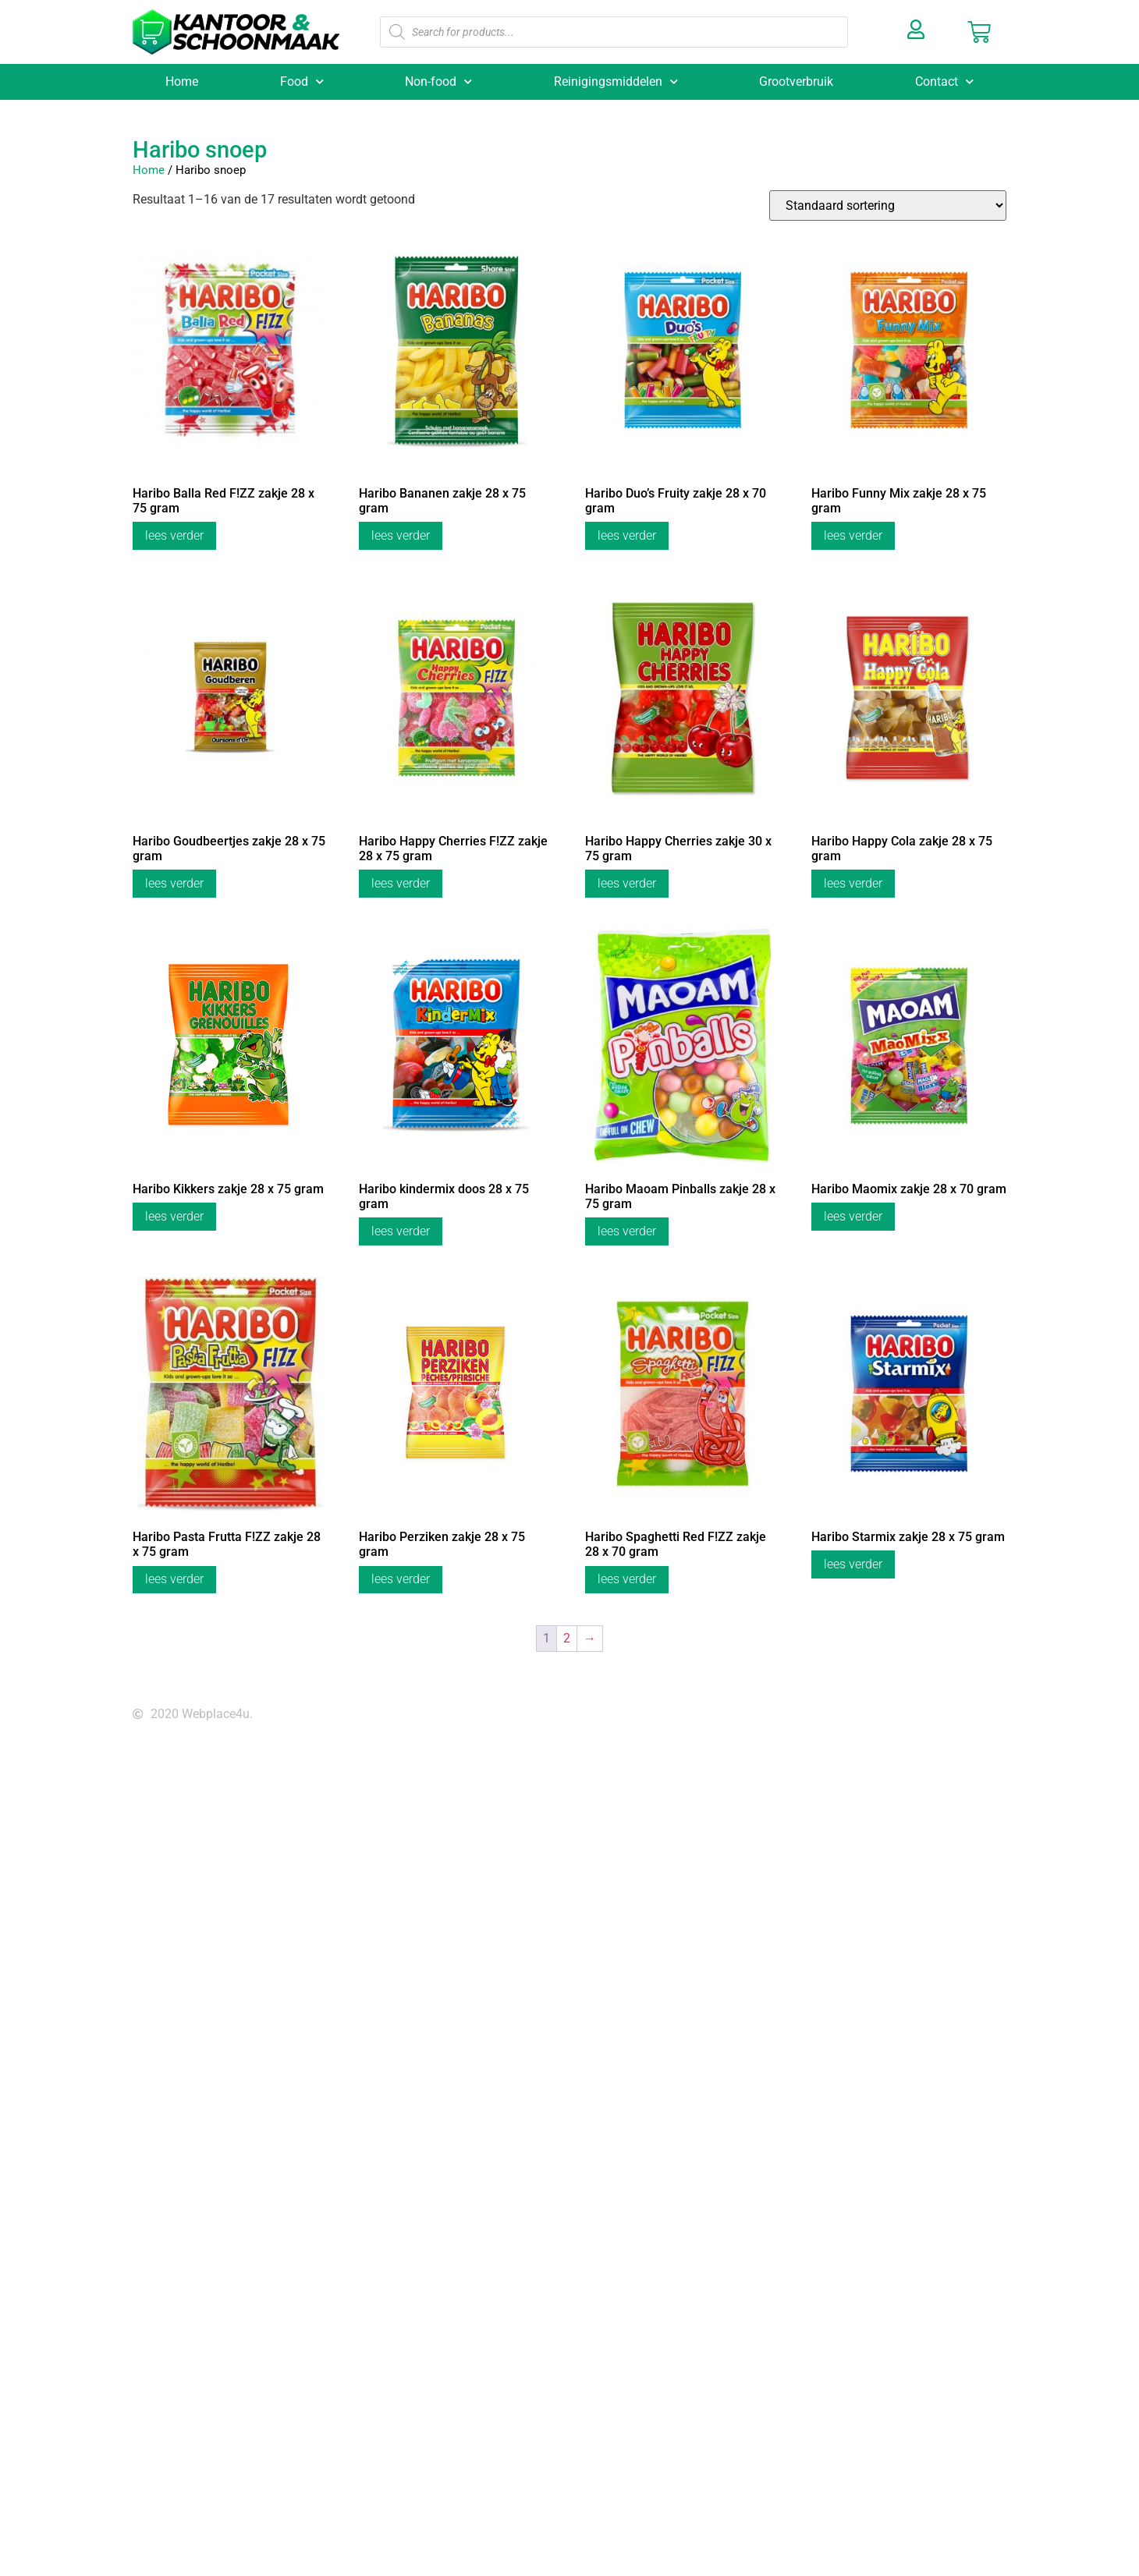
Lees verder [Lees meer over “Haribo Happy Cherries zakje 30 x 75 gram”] (627, 883)
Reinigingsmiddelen (616, 81)
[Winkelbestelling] (887, 205)
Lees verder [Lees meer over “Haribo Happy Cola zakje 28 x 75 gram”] (853, 883)
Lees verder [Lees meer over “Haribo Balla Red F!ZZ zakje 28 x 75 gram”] (174, 535)
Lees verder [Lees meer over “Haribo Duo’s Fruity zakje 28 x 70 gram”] (627, 535)
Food (302, 81)
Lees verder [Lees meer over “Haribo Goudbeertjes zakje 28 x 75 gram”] (174, 883)
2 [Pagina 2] (566, 1638)
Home (181, 81)
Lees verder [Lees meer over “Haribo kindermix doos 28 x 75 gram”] (400, 1231)
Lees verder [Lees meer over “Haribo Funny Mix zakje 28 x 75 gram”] (853, 535)
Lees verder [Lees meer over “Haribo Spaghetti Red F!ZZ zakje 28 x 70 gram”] (627, 1578)
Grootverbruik (796, 81)
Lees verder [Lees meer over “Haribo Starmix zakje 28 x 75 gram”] (853, 1564)
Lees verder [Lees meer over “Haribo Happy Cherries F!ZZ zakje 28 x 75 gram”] (400, 883)
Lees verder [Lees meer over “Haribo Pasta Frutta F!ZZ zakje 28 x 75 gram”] (174, 1578)
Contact (944, 81)
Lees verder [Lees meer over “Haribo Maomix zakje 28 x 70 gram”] (853, 1216)
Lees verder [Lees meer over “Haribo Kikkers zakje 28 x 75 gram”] (174, 1216)
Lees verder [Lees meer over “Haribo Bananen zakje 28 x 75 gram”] (400, 535)
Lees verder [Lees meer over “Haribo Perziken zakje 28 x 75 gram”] (400, 1578)
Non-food (438, 81)
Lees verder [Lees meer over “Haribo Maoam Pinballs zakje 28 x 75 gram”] (627, 1231)
